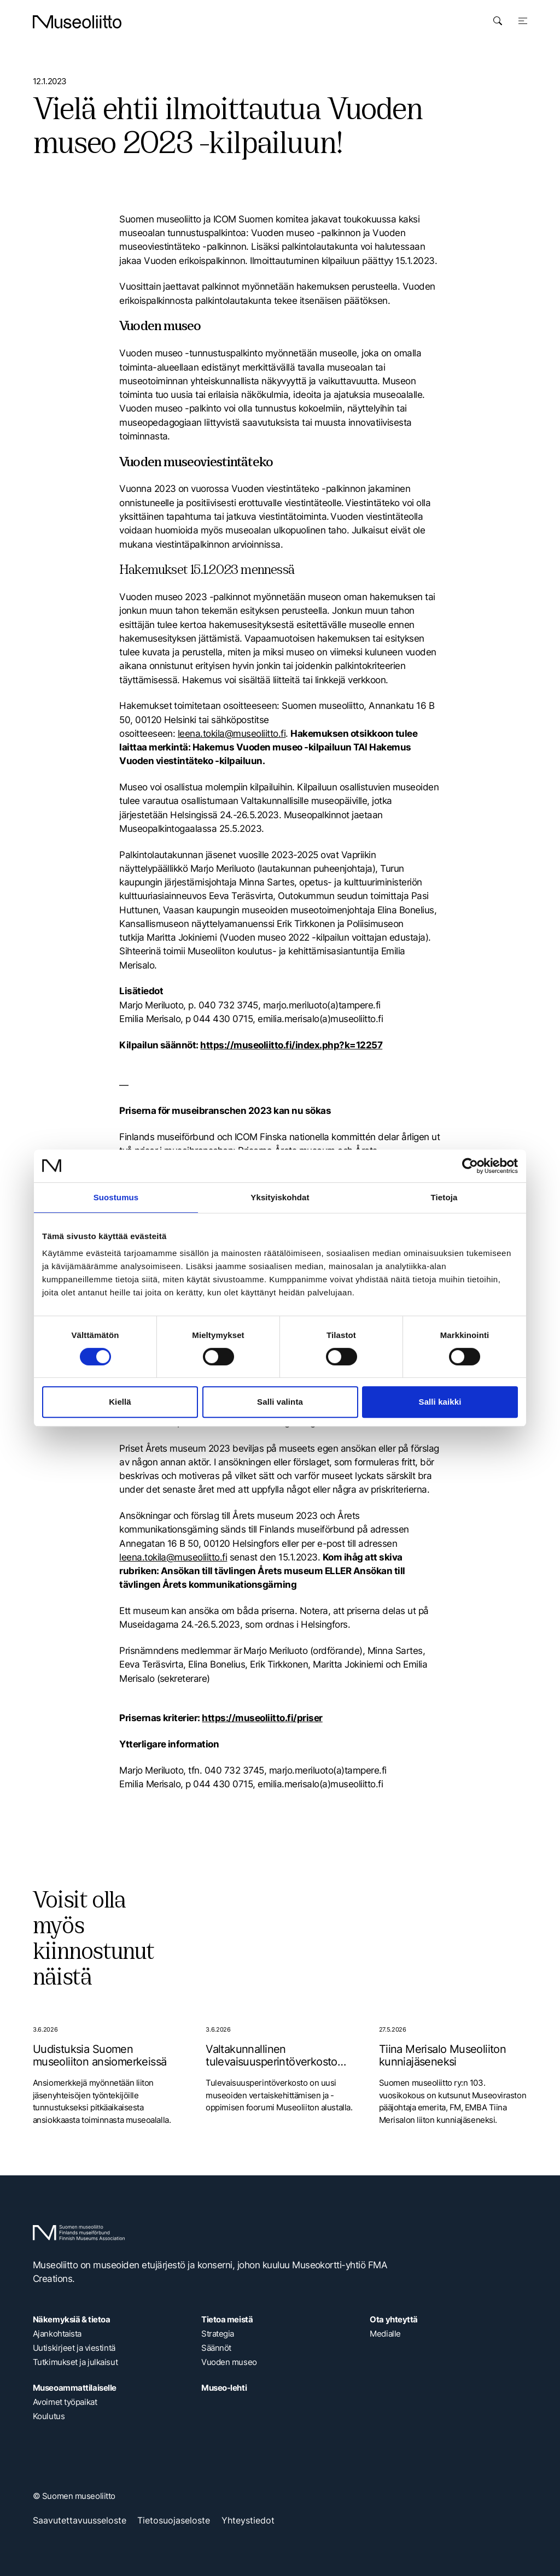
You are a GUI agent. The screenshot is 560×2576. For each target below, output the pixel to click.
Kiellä (120, 1401)
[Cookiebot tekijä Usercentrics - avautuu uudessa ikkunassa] (470, 1166)
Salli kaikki (440, 1401)
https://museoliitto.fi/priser (262, 1717)
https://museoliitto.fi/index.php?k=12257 (291, 1045)
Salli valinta (280, 1401)
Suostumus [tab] (116, 1197)
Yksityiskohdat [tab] (279, 1197)
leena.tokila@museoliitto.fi (231, 733)
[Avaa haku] (497, 20)
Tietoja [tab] (444, 1197)
